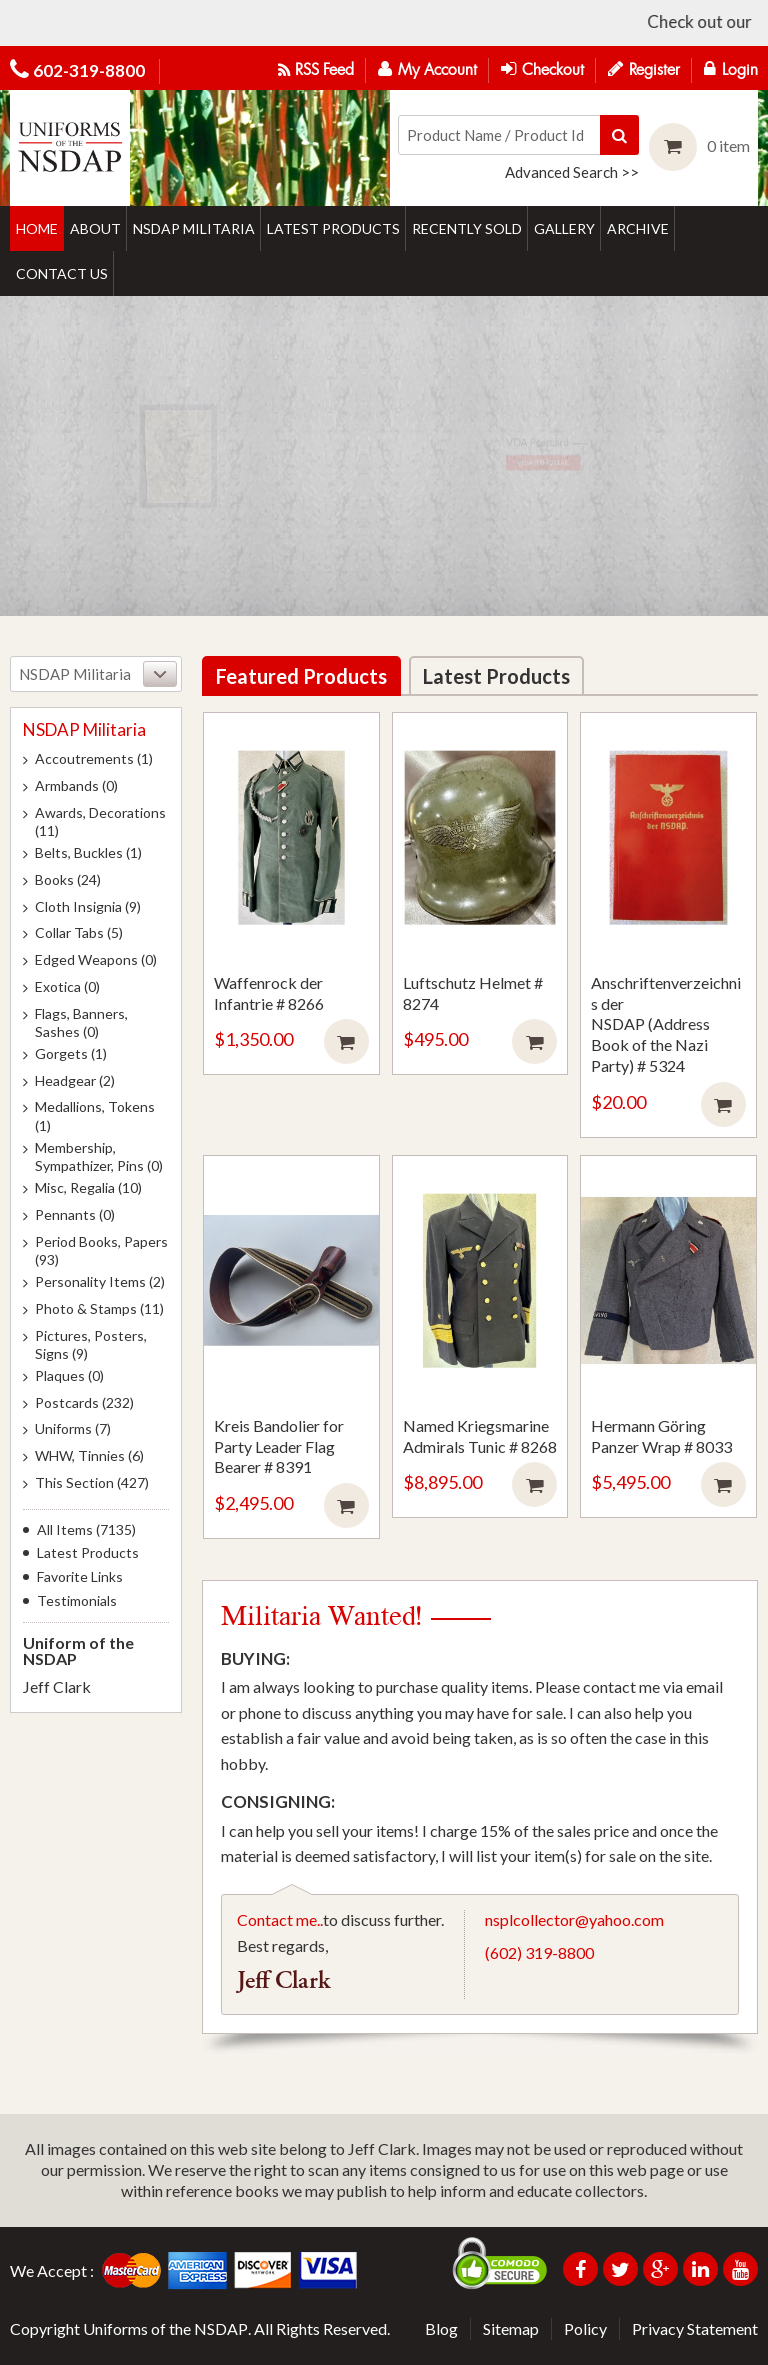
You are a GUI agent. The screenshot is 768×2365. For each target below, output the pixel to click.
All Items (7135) (86, 1530)
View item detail (492, 477)
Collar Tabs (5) (79, 932)
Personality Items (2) (100, 1281)
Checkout (542, 69)
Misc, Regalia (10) (88, 1187)
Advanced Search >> (572, 172)
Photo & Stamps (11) (99, 1308)
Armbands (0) (76, 785)
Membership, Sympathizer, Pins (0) (99, 1156)
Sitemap (511, 2328)
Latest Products (88, 1553)
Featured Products (301, 676)
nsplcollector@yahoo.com (574, 1919)
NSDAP (221, 2328)
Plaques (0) (69, 1375)
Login (731, 69)
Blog (441, 2328)
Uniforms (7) (73, 1428)
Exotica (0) (67, 986)
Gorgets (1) (71, 1053)
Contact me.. (280, 1919)
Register (644, 69)
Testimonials (77, 1601)
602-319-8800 (89, 70)
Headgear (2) (75, 1080)
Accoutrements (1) (94, 758)
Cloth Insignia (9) (88, 906)
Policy (585, 2328)
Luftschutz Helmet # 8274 (473, 993)
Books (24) (68, 879)
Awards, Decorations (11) (100, 821)
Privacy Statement (695, 2328)
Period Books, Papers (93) (101, 1250)
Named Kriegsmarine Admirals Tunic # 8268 (480, 1436)
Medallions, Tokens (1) (95, 1115)
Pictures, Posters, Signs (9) (91, 1344)
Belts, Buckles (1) (88, 852)
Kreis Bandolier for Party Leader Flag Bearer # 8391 (279, 1446)
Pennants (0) (75, 1214)
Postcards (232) (84, 1402)
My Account (427, 69)
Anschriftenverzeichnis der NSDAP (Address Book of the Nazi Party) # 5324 (666, 1024)
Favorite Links (80, 1577)
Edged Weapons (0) (96, 959)
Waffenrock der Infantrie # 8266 (269, 993)
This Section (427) (92, 1482)
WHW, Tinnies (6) (89, 1455)
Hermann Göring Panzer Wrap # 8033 (661, 1436)
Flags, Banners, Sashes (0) (81, 1022)
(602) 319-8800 (539, 1952)
